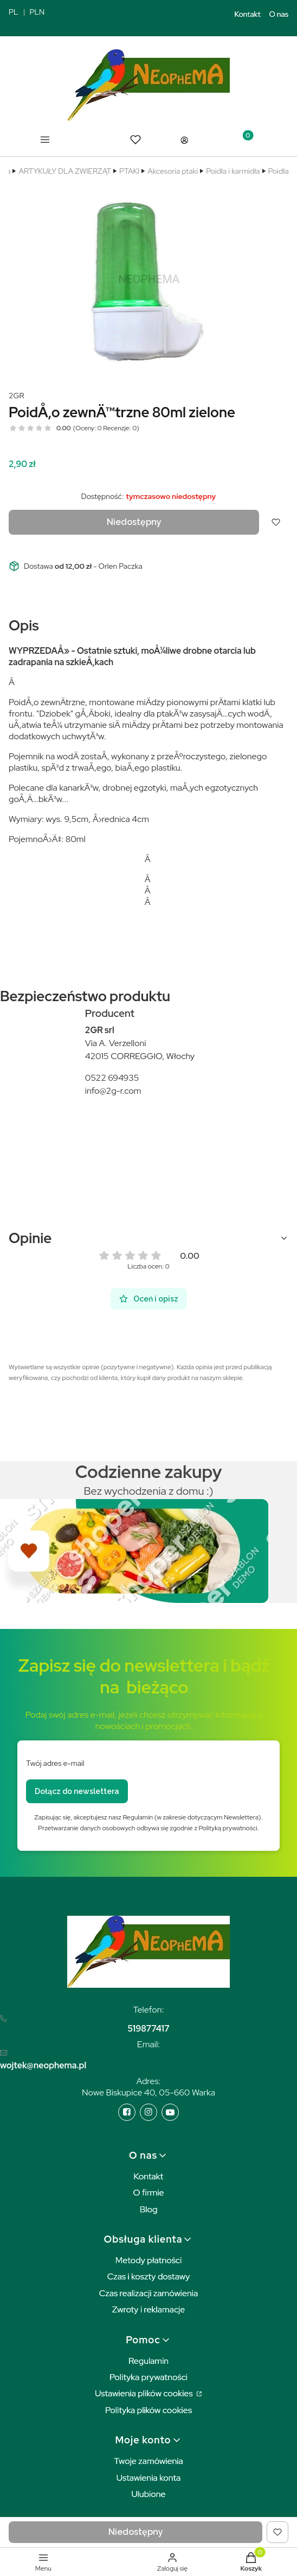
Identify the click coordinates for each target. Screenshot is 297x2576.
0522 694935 (112, 1077)
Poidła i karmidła (233, 171)
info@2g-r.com (113, 1090)
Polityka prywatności (148, 2377)
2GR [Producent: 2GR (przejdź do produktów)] (16, 395)
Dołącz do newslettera (77, 1791)
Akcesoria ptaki (172, 171)
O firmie (148, 2192)
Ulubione (148, 2494)
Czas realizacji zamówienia (148, 2293)
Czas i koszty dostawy (148, 2276)
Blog (149, 2209)
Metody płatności (148, 2260)
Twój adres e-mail (55, 1763)
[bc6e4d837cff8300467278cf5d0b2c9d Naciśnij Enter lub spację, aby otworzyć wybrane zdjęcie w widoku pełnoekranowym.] (148, 278)
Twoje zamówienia (148, 2461)
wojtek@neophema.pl (43, 2065)
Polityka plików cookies (148, 2410)
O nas (279, 14)
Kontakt (248, 14)
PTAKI (129, 171)
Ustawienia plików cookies (145, 2393)
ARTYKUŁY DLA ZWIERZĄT (64, 171)
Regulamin (148, 2361)
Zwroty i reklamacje (148, 2309)
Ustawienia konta (149, 2477)
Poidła (278, 171)
